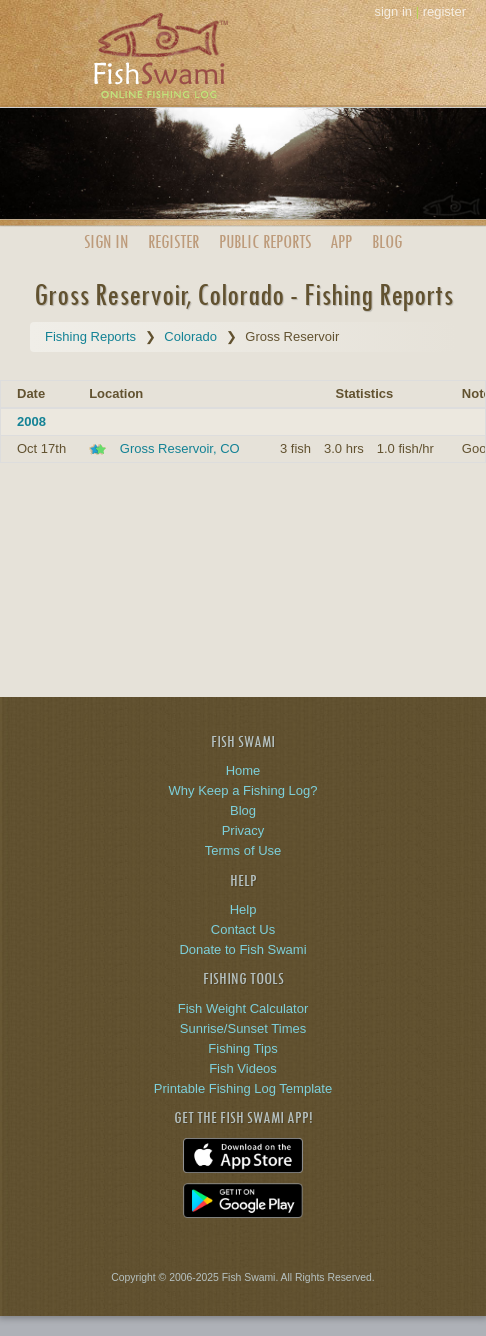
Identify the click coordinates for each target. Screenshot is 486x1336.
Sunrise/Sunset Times (243, 1028)
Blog (387, 241)
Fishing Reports (90, 336)
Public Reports (265, 241)
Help (243, 909)
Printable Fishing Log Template (243, 1088)
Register (173, 241)
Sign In (106, 241)
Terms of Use (243, 850)
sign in (393, 11)
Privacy (243, 830)
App (341, 241)
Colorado (190, 336)
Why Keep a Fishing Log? (243, 790)
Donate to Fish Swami (242, 949)
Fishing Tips (242, 1048)
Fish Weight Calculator (243, 1008)
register (444, 11)
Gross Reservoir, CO (180, 448)
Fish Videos (243, 1068)
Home (243, 770)
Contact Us (243, 929)
